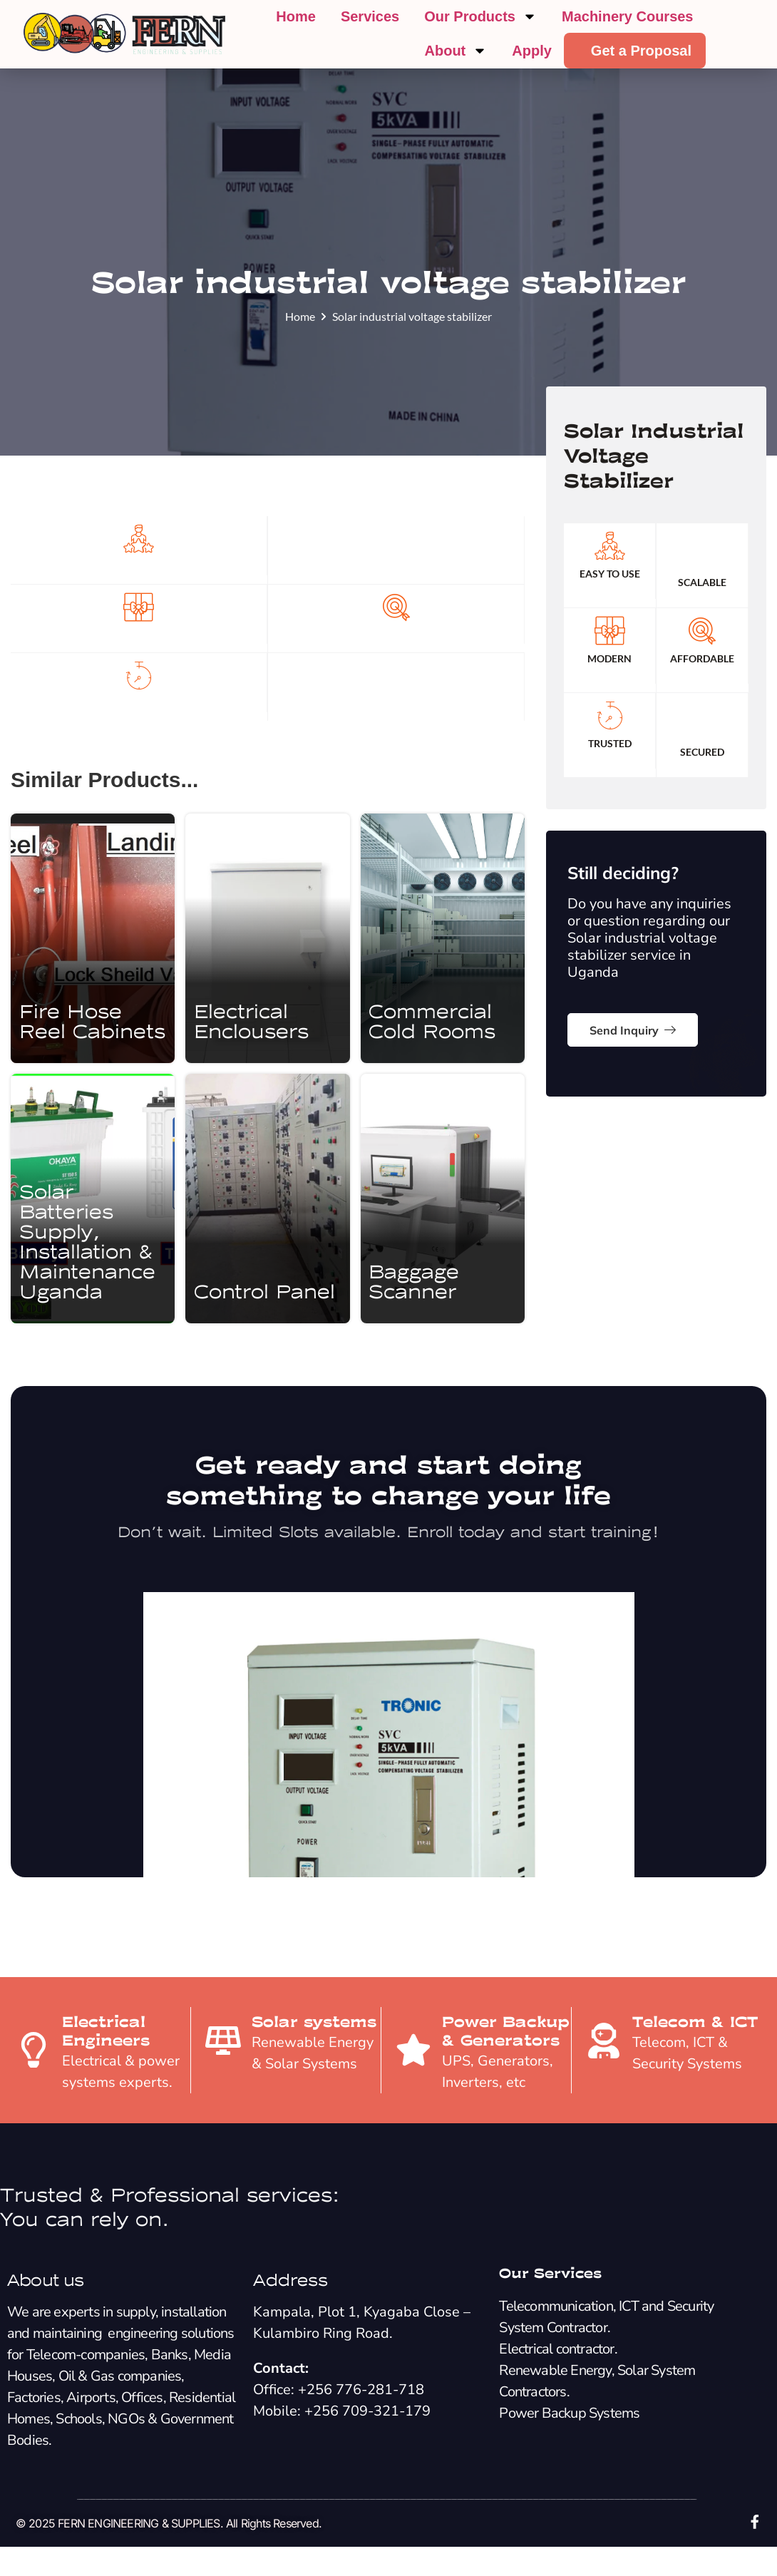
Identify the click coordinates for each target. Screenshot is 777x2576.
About (456, 50)
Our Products (480, 16)
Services (370, 16)
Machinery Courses (628, 16)
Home (296, 16)
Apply (532, 50)
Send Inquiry (633, 1068)
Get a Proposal (641, 50)
